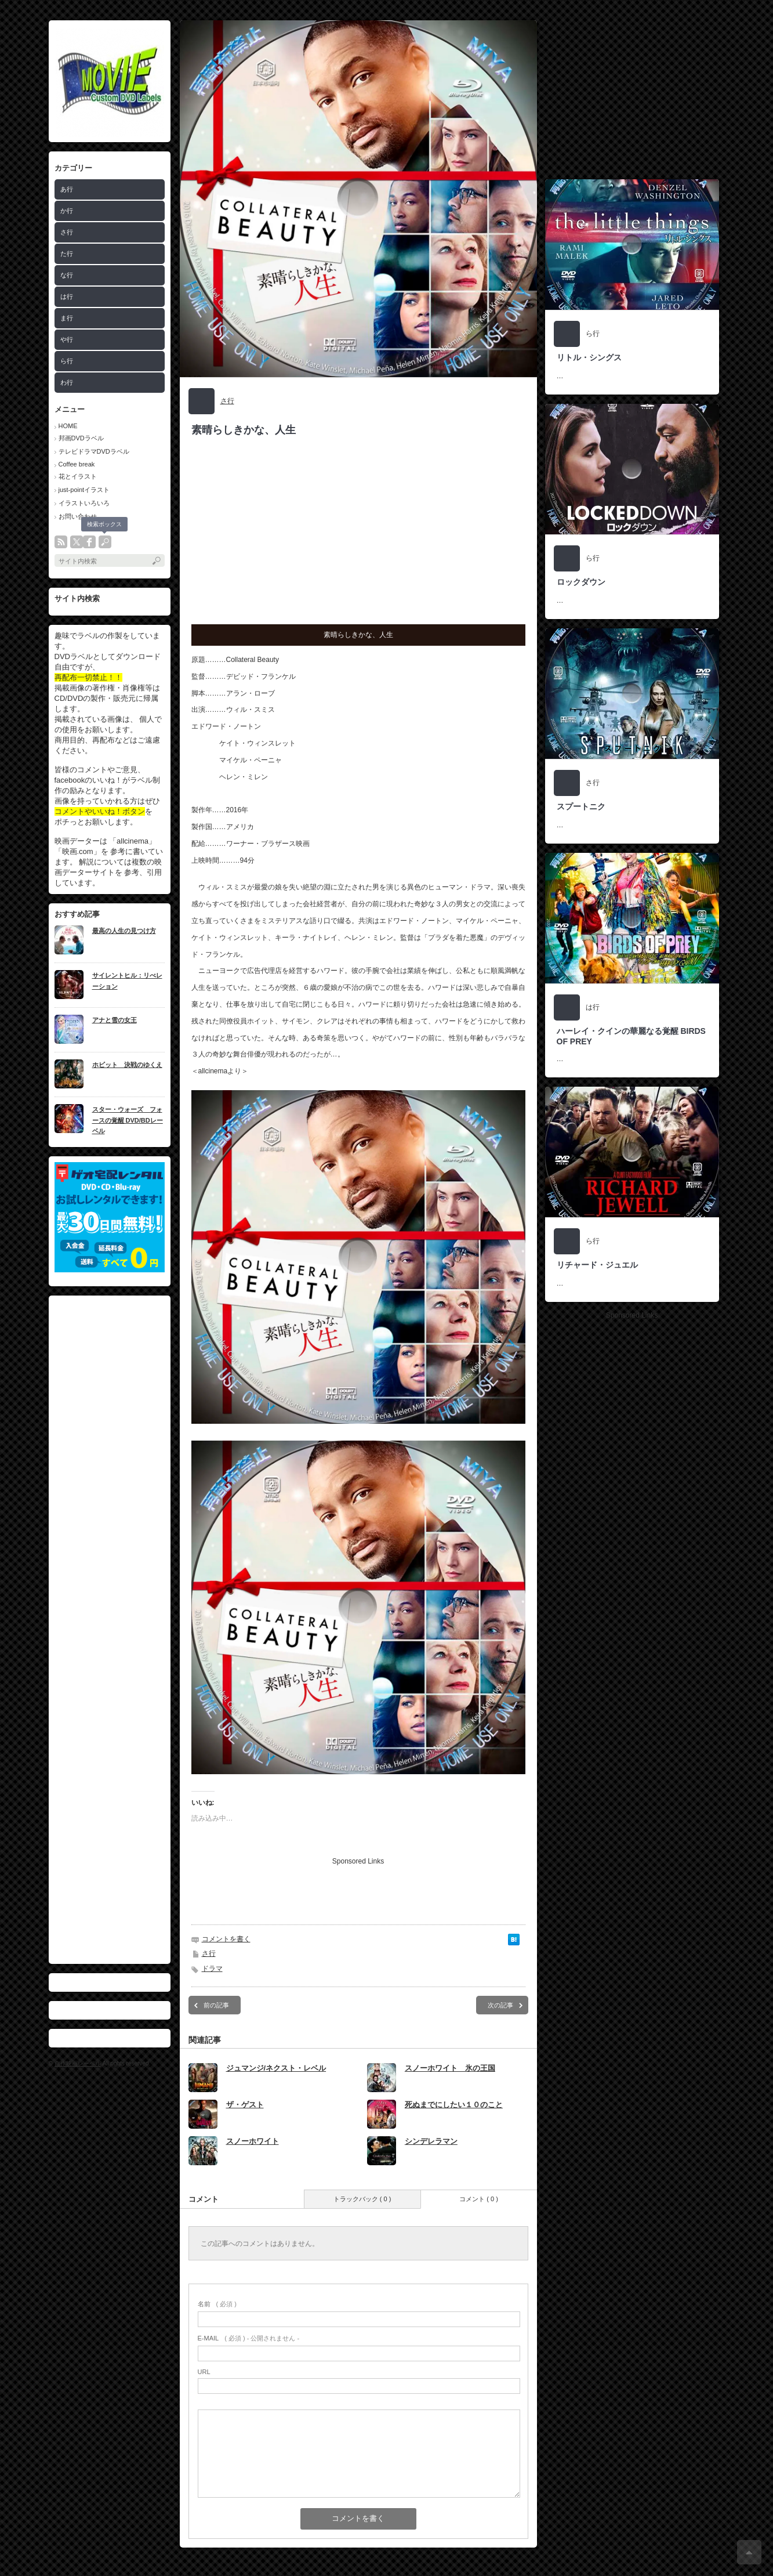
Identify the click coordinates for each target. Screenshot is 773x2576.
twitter (76, 542)
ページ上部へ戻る (749, 2552)
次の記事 (500, 2005)
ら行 (66, 360)
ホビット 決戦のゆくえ (127, 1064)
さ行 (66, 232)
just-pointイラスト (84, 489)
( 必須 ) (217, 2303)
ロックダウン (581, 582)
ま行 (66, 317)
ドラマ (212, 1968)
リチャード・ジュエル (597, 1264)
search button (105, 542)
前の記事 (216, 2005)
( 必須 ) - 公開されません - (249, 2338)
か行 (66, 210)
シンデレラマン (431, 2141)
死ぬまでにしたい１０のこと (454, 2104)
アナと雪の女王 (114, 1019)
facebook (89, 542)
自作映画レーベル (78, 2063)
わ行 (66, 382)
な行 (66, 275)
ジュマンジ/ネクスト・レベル (276, 2068)
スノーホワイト (252, 2141)
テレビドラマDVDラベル (94, 451)
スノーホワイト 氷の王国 (450, 2068)
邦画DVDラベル (81, 438)
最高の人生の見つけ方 (124, 930)
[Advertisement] (110, 1629)
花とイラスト (78, 476)
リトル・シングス (589, 357)
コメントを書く (226, 1939)
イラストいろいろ (84, 503)
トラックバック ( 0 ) (362, 2198)
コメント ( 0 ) (478, 2198)
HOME (68, 425)
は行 (66, 296)
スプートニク (581, 806)
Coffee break (77, 464)
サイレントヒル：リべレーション (127, 981)
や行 (66, 339)
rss (61, 542)
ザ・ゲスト (245, 2104)
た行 (66, 253)
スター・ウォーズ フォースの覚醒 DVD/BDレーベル (127, 1120)
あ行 (66, 189)
